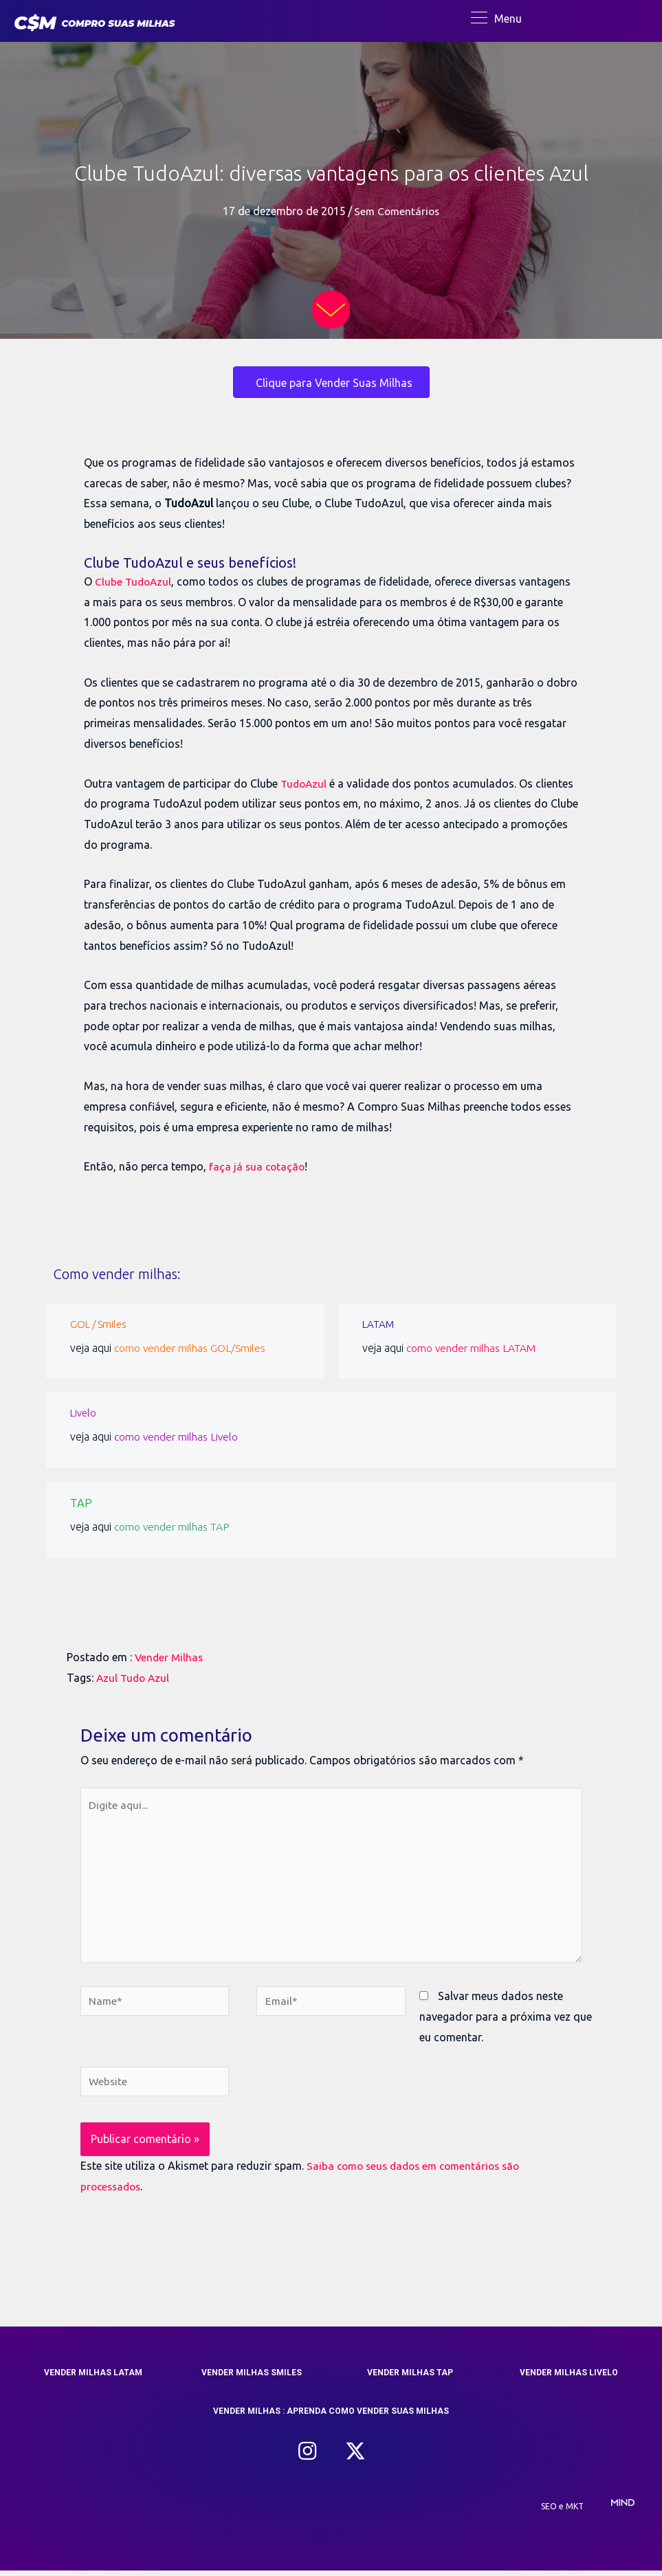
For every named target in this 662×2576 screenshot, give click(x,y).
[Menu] (496, 18)
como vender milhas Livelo (178, 1438)
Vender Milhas (170, 1657)
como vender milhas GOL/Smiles (193, 1349)
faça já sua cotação (258, 1168)
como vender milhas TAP (174, 1526)
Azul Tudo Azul (134, 1678)
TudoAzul (304, 785)
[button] (307, 2457)
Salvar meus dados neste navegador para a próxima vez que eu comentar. (505, 2021)
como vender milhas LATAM (474, 1349)
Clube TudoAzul (134, 583)
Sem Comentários (397, 213)
